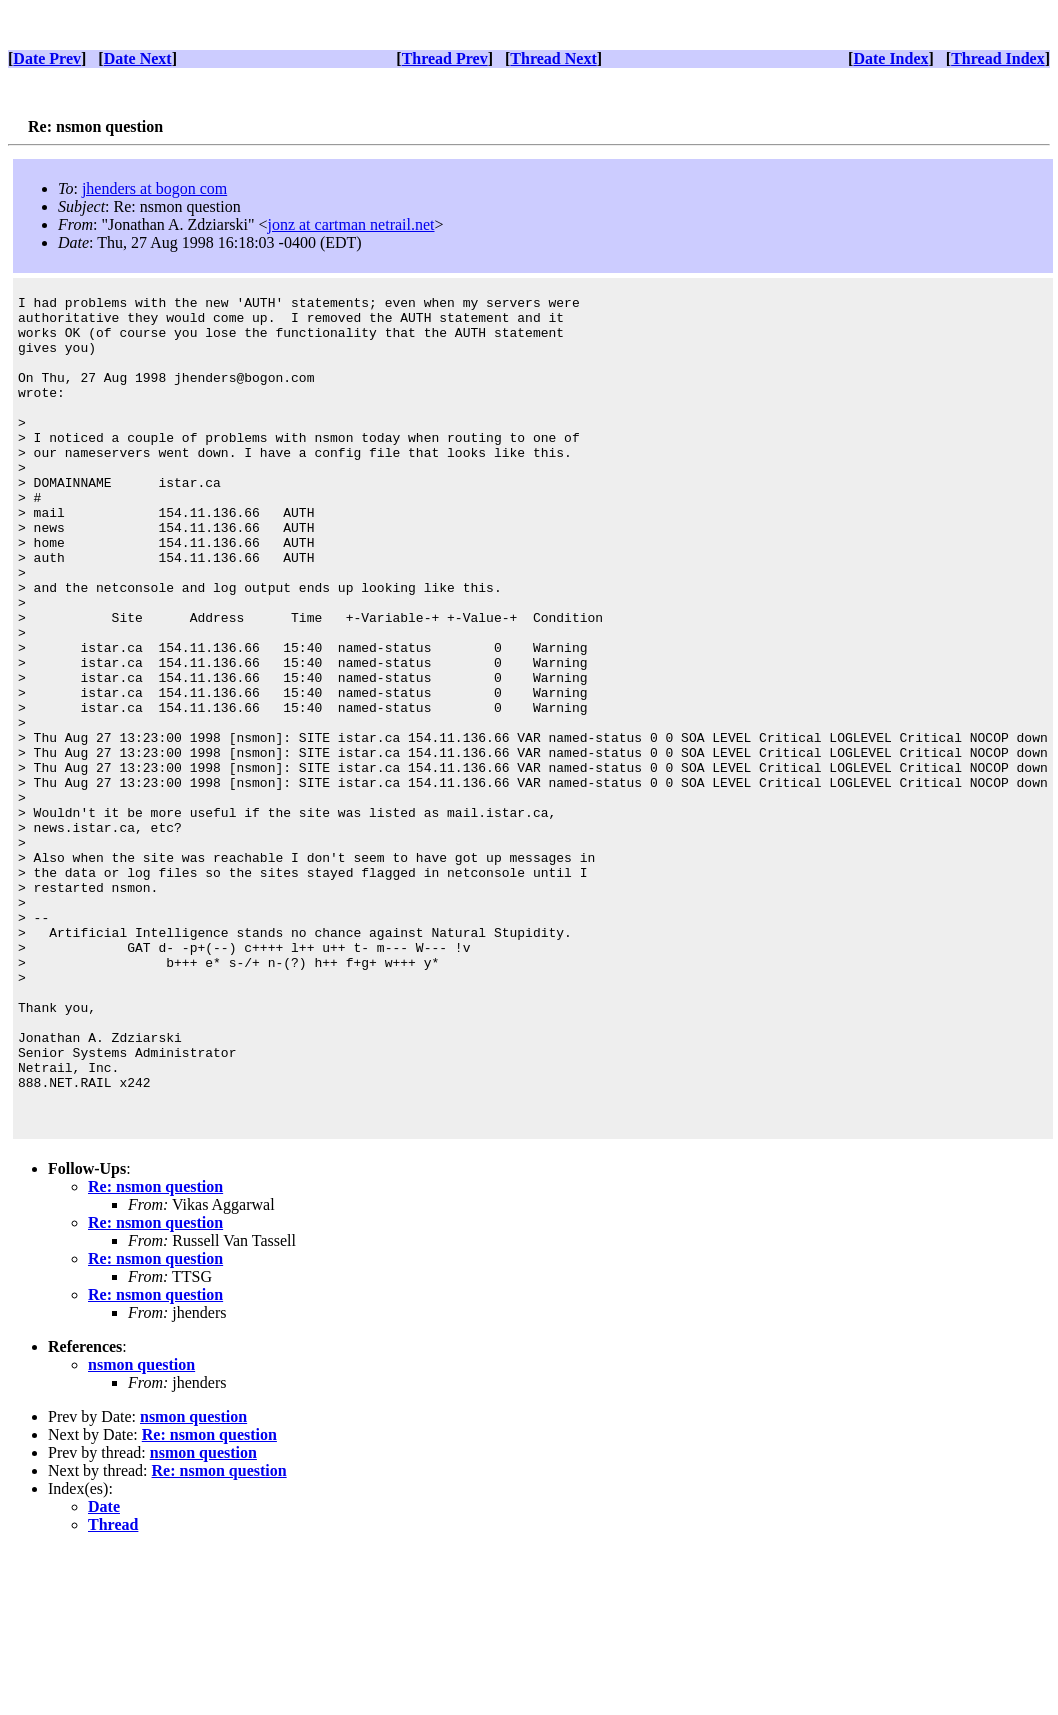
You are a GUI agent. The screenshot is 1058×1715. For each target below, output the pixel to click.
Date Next (138, 58)
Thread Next (553, 58)
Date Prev (47, 58)
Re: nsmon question (155, 1351)
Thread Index (998, 58)
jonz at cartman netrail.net (350, 224)
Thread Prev (445, 58)
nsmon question (141, 1529)
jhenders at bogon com (154, 188)
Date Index (890, 58)
